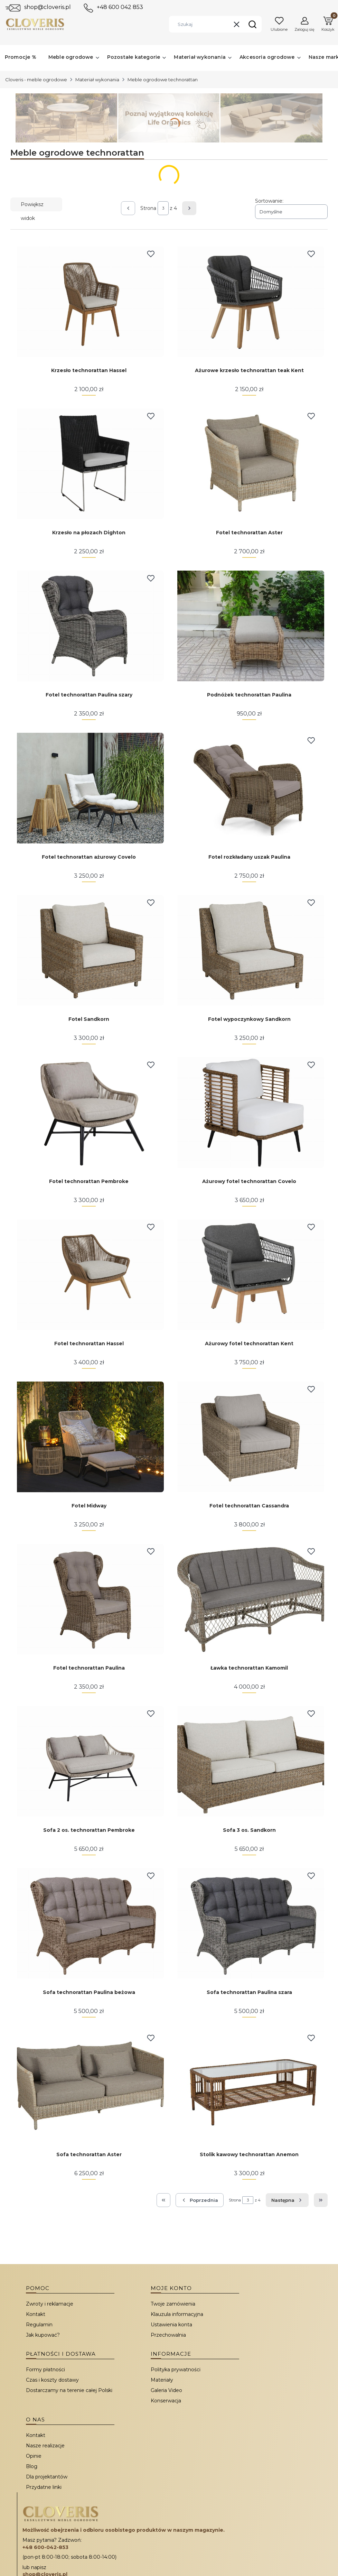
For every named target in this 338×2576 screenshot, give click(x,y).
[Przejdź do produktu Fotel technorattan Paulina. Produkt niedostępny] (89, 1599)
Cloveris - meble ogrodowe (36, 79)
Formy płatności (45, 2369)
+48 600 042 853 (120, 7)
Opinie (33, 2456)
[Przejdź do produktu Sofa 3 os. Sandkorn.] (249, 1761)
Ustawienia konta (171, 2324)
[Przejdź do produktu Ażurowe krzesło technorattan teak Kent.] (249, 301)
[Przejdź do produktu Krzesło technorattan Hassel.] (89, 301)
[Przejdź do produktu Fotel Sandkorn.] (89, 950)
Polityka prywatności (175, 2369)
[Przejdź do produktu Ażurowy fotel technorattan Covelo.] (249, 1112)
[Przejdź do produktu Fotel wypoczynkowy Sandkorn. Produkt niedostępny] (249, 950)
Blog (31, 2466)
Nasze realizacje (45, 2446)
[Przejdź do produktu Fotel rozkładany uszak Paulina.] (249, 788)
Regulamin (39, 2324)
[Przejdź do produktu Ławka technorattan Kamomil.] (249, 1599)
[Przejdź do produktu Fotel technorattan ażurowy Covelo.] (89, 788)
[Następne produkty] (287, 2200)
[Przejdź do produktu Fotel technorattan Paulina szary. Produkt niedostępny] (89, 626)
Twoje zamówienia (173, 2304)
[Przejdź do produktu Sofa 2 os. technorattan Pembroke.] (89, 1761)
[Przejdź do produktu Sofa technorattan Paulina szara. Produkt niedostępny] (249, 1923)
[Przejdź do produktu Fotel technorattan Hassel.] (89, 1274)
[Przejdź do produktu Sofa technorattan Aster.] (89, 2085)
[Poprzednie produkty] (200, 2200)
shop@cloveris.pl (47, 7)
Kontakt (35, 2314)
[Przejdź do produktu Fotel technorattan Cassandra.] (249, 1437)
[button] (252, 24)
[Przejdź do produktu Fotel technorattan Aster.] (249, 463)
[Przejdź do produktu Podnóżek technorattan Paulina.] (249, 626)
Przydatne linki (44, 2487)
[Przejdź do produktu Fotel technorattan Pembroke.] (89, 1112)
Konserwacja (166, 2401)
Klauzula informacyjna (177, 2314)
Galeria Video (166, 2390)
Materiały (162, 2380)
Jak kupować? (43, 2335)
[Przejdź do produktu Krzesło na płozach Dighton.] (89, 463)
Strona (148, 208)
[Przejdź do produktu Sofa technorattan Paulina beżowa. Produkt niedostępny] (89, 1923)
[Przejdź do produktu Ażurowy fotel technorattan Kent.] (249, 1274)
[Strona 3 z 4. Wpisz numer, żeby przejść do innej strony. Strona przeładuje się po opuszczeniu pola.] (163, 208)
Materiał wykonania (97, 79)
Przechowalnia (168, 2335)
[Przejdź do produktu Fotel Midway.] (89, 1437)
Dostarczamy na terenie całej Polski (69, 2390)
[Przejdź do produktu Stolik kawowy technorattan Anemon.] (249, 2085)
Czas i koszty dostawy (52, 2380)
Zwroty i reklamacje (49, 2304)
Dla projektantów (46, 2477)
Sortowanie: (269, 201)
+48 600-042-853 (45, 2547)
